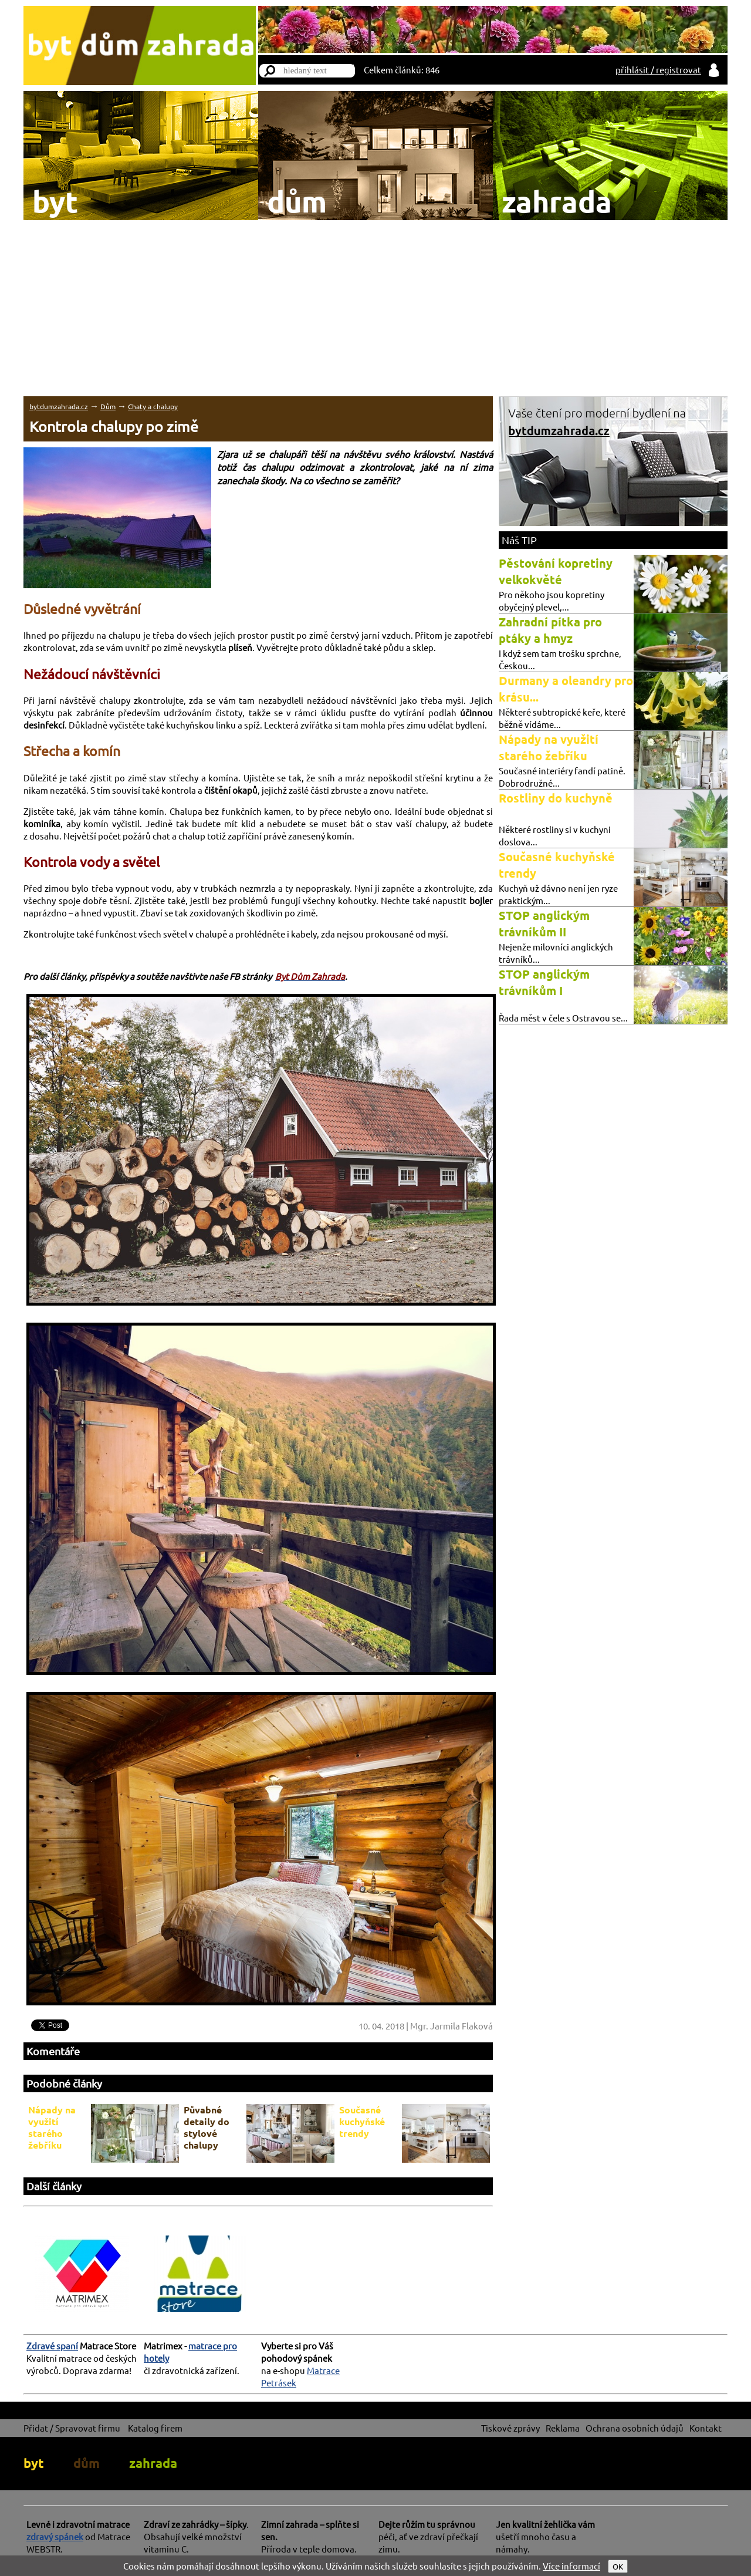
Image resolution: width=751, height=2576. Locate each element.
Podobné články (64, 2083)
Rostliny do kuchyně (556, 797)
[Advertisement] (375, 308)
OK (618, 2566)
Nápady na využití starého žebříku (52, 2127)
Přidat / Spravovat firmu (71, 2427)
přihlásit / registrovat (658, 69)
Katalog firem (155, 2427)
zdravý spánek (54, 2536)
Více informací (571, 2565)
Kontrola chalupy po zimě (113, 426)
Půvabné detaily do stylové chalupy (206, 2127)
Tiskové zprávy (510, 2427)
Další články (54, 2186)
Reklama (563, 2427)
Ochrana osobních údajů (635, 2427)
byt (33, 2463)
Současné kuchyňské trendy (362, 2121)
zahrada (153, 2463)
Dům (108, 406)
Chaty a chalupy (153, 406)
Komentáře (53, 2051)
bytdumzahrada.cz (58, 406)
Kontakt (705, 2427)
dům (86, 2463)
